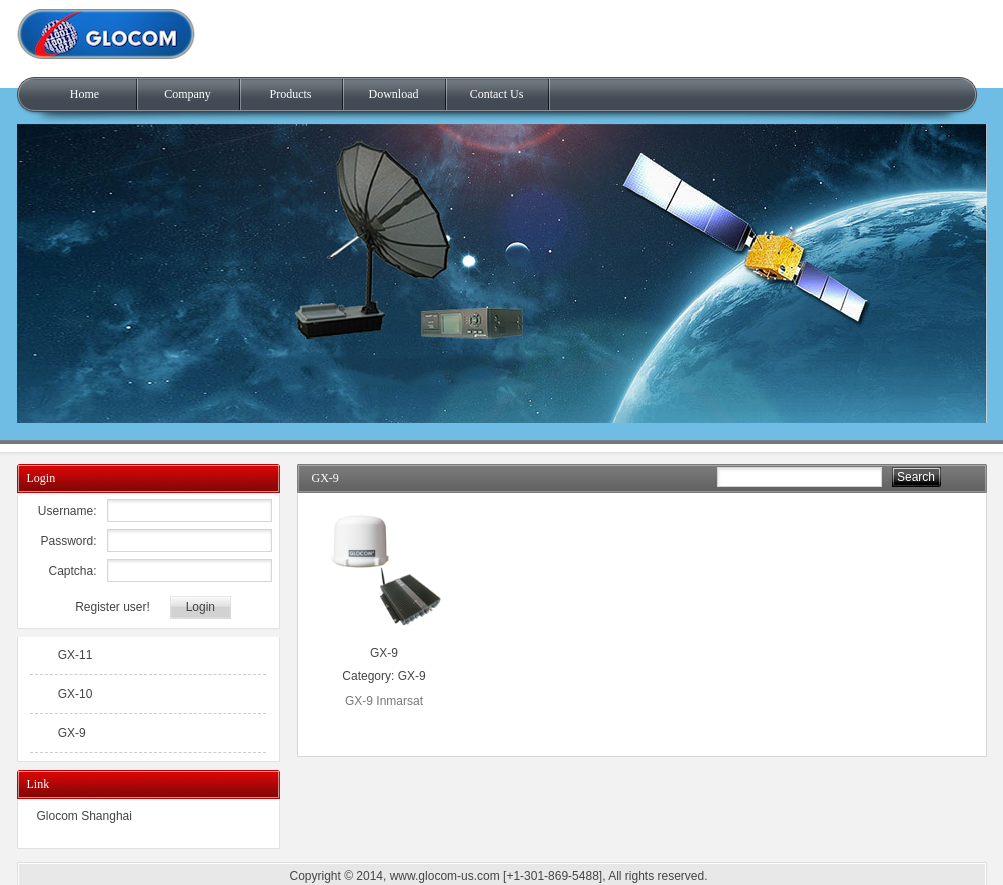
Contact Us (497, 94)
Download (394, 94)
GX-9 (384, 653)
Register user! (112, 607)
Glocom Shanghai (84, 816)
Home (84, 94)
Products (291, 94)
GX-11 (75, 655)
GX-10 (75, 694)
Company (187, 94)
